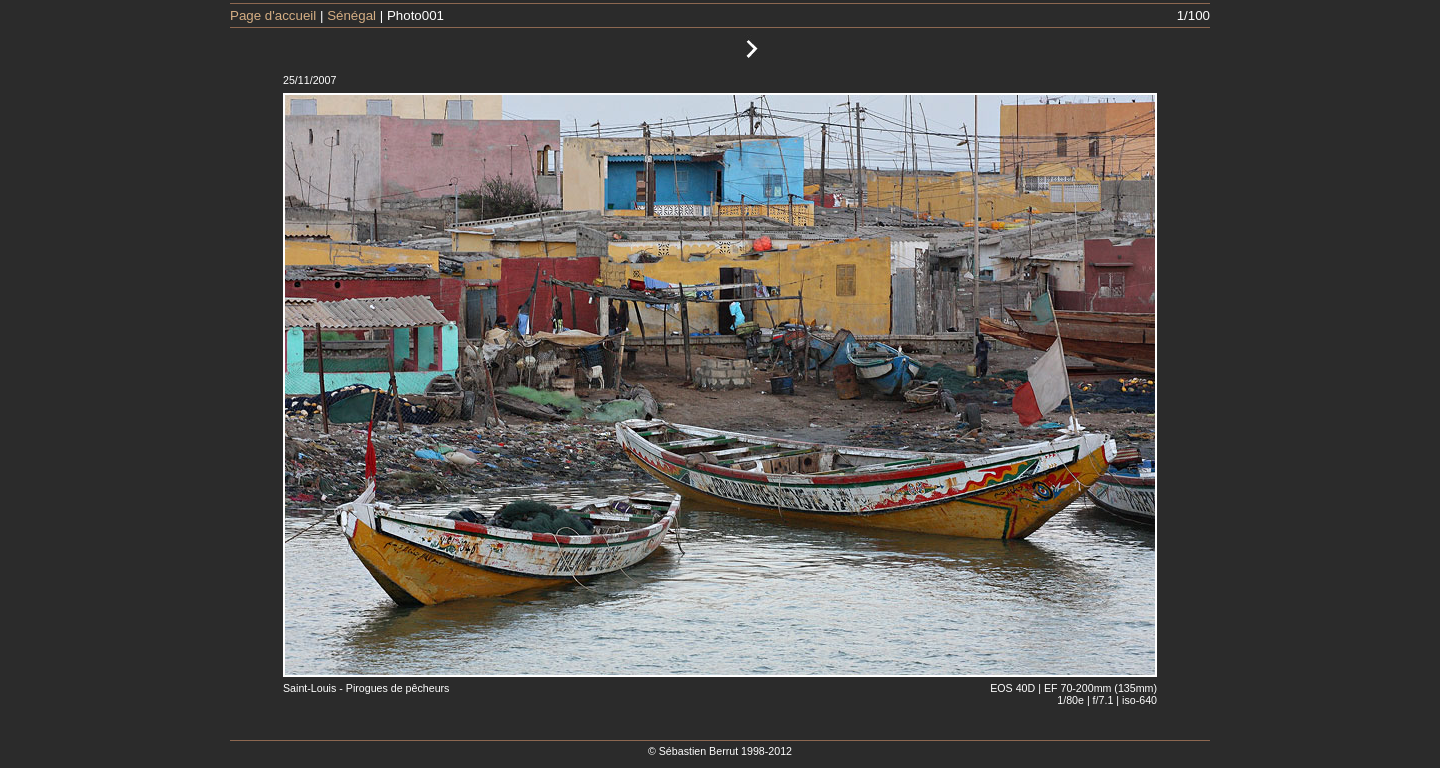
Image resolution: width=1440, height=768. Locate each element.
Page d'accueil (273, 15)
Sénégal (351, 15)
